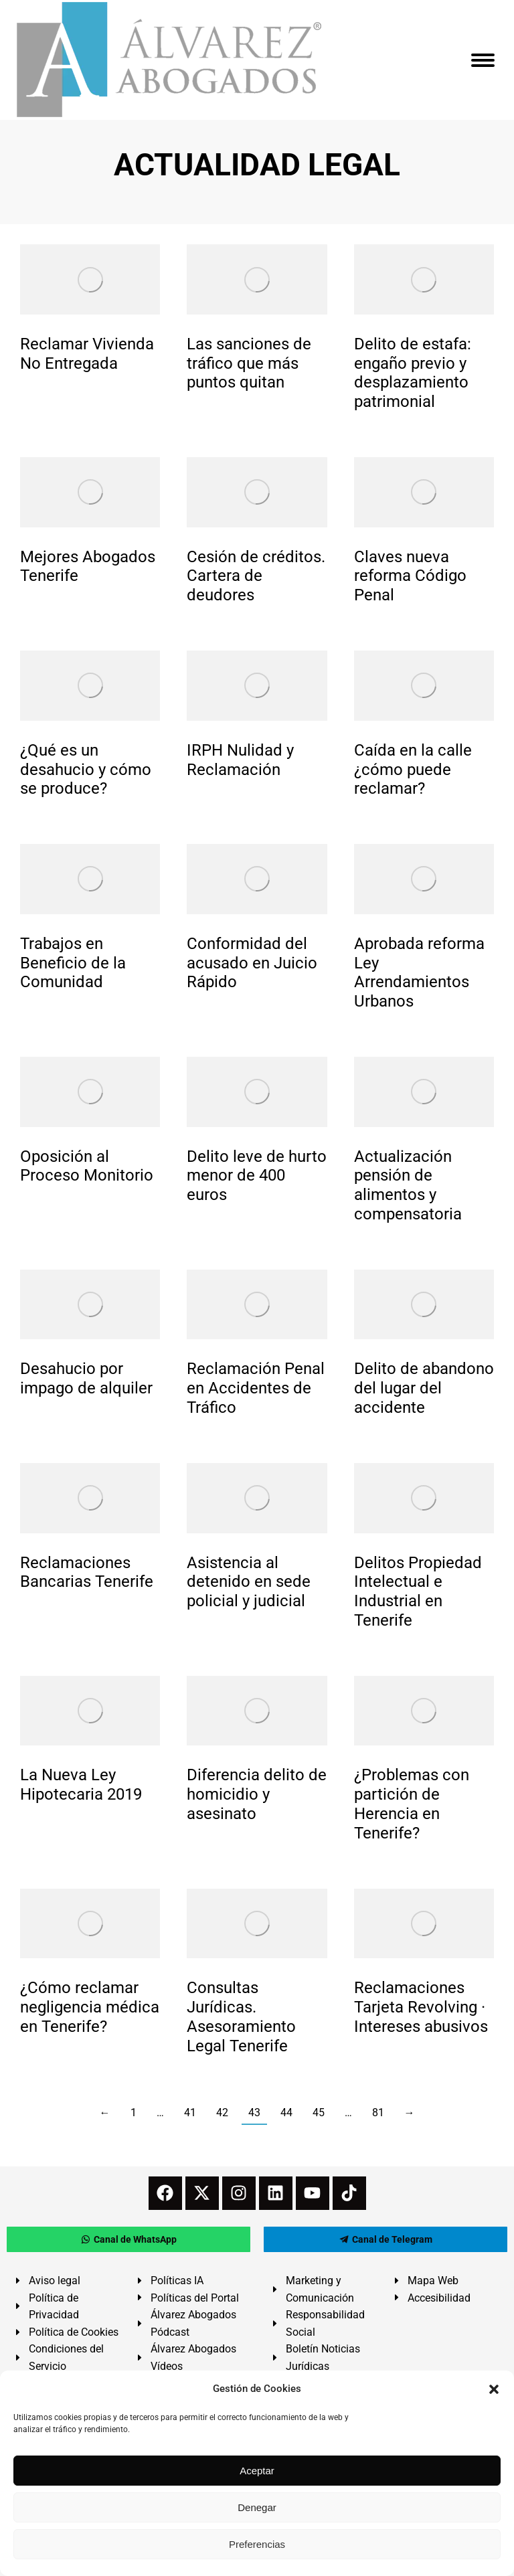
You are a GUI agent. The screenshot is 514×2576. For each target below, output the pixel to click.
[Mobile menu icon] (483, 60)
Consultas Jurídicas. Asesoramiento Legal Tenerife (241, 2016)
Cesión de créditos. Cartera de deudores (256, 576)
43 (254, 2112)
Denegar (257, 2507)
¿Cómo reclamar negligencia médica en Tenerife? (89, 2007)
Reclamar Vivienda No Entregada (87, 354)
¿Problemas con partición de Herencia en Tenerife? (411, 1804)
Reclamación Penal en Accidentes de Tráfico (256, 1388)
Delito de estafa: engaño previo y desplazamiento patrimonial (412, 373)
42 (222, 2112)
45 (319, 2112)
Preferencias (257, 2544)
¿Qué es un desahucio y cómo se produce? (85, 769)
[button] (494, 2389)
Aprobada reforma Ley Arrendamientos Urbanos (419, 972)
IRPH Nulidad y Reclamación (240, 760)
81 (378, 2112)
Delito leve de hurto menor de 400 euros (257, 1176)
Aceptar (257, 2470)
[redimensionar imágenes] (90, 279)
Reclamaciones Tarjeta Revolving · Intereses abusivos (421, 2007)
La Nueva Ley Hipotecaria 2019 (81, 1785)
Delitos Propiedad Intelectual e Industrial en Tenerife (418, 1591)
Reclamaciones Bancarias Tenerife (86, 1572)
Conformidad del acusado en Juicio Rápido (252, 963)
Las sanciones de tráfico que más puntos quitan (249, 363)
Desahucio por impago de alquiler (86, 1378)
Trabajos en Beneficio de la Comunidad (73, 963)
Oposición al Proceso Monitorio (86, 1166)
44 (286, 2112)
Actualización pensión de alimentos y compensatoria (408, 1185)
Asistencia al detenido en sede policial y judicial (249, 1582)
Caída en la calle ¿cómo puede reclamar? (413, 769)
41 (190, 2112)
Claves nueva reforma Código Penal (410, 576)
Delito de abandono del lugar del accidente (424, 1388)
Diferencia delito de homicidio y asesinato (257, 1794)
